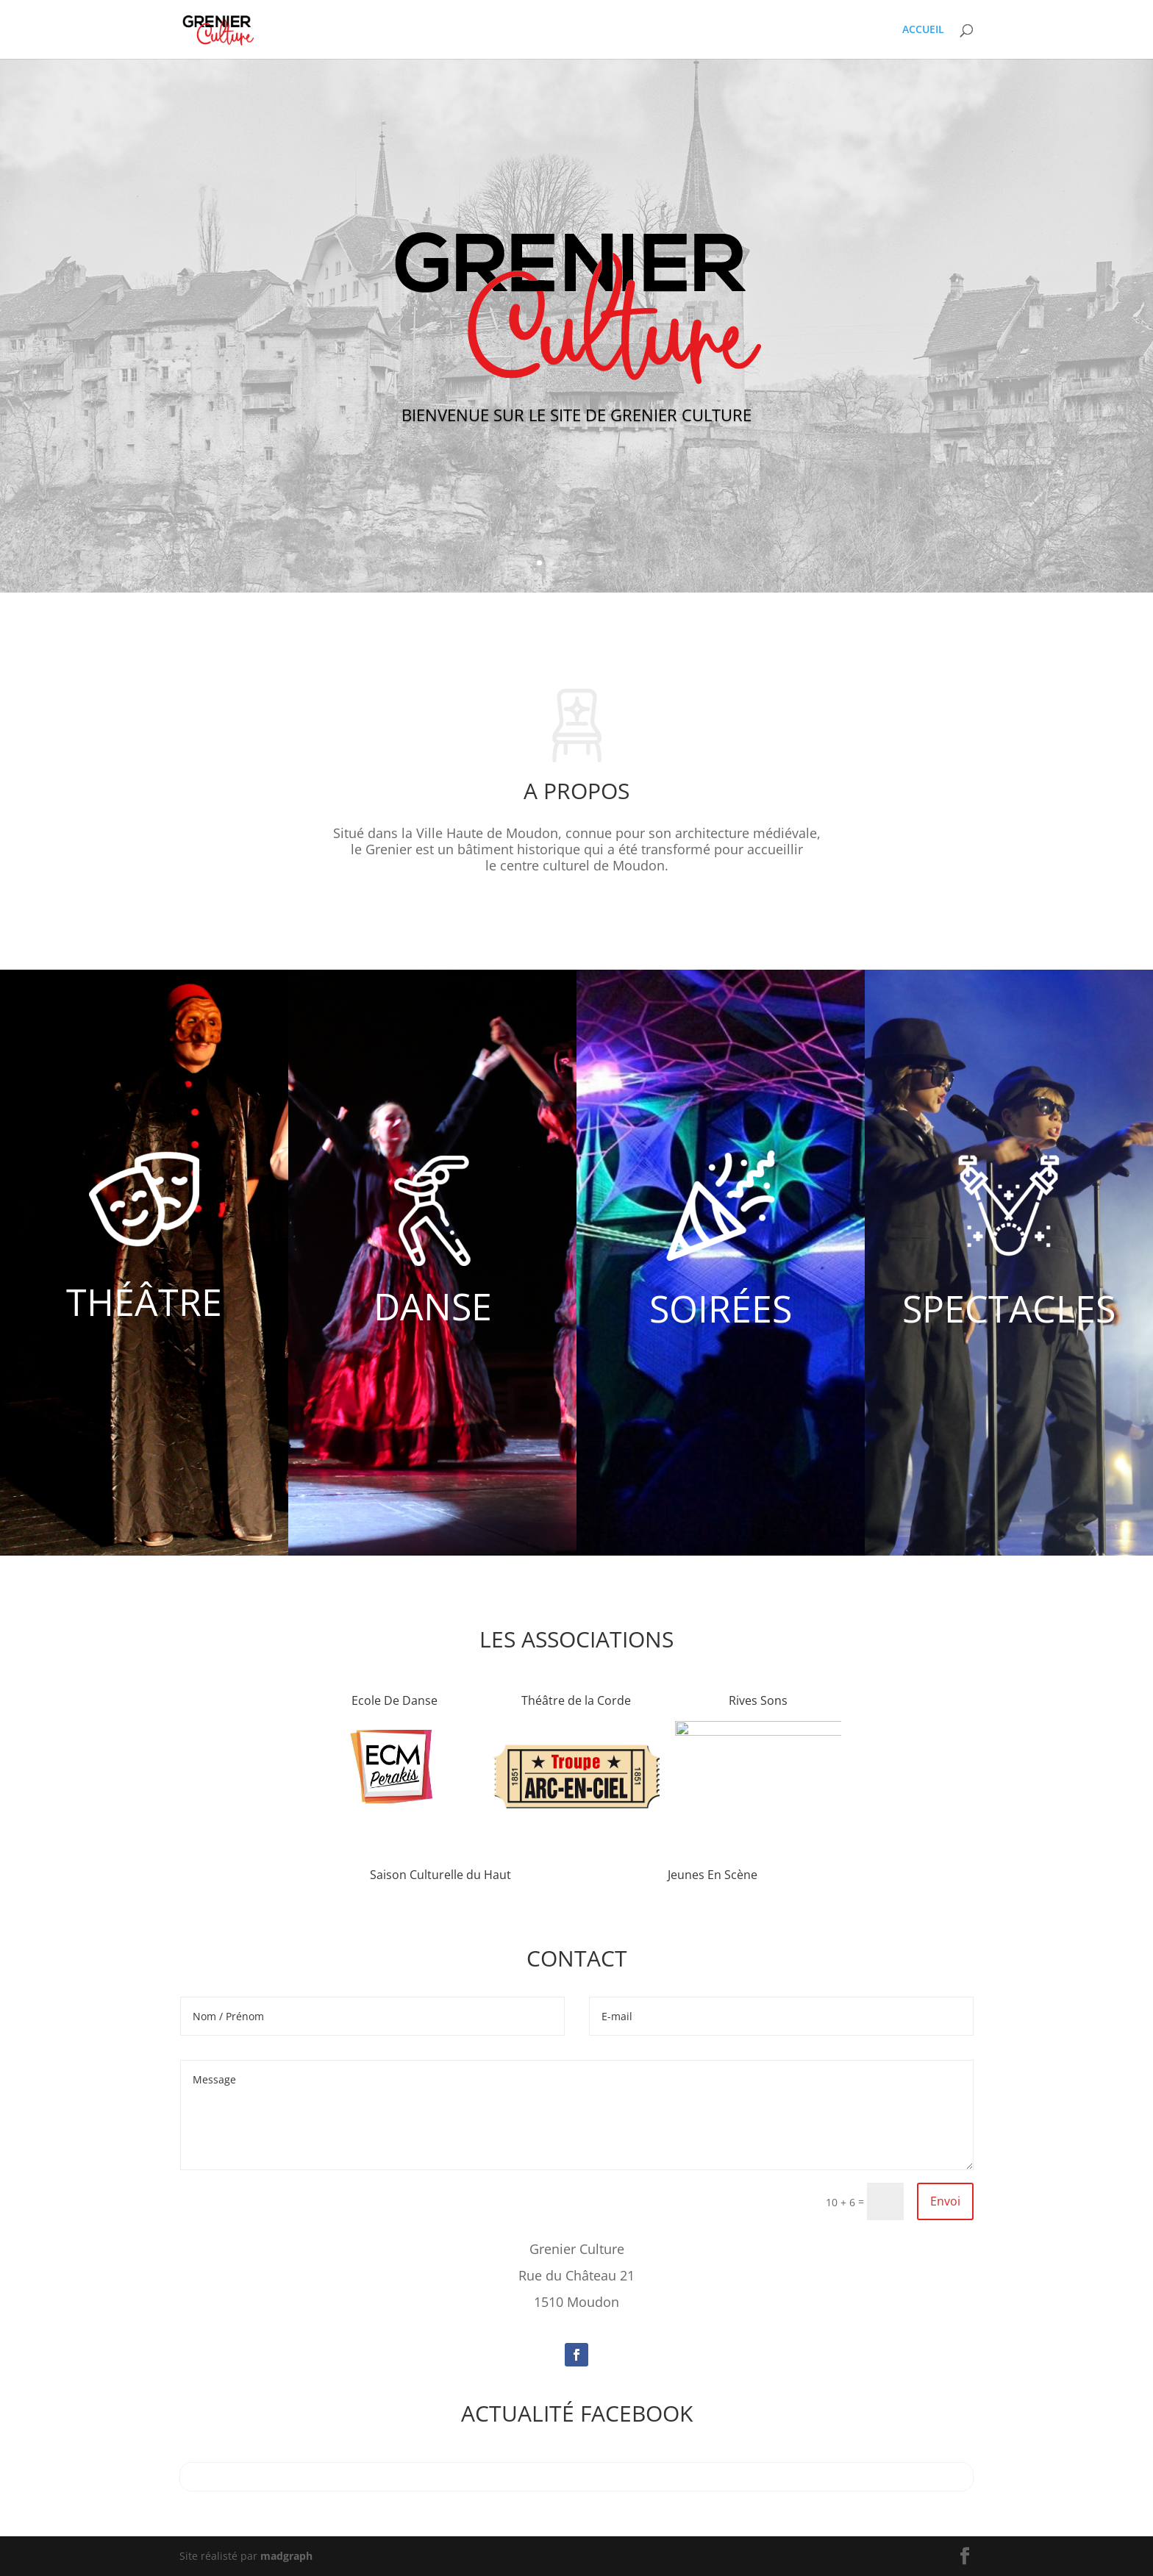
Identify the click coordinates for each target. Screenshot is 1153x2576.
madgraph (286, 2556)
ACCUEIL (923, 30)
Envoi (945, 2201)
